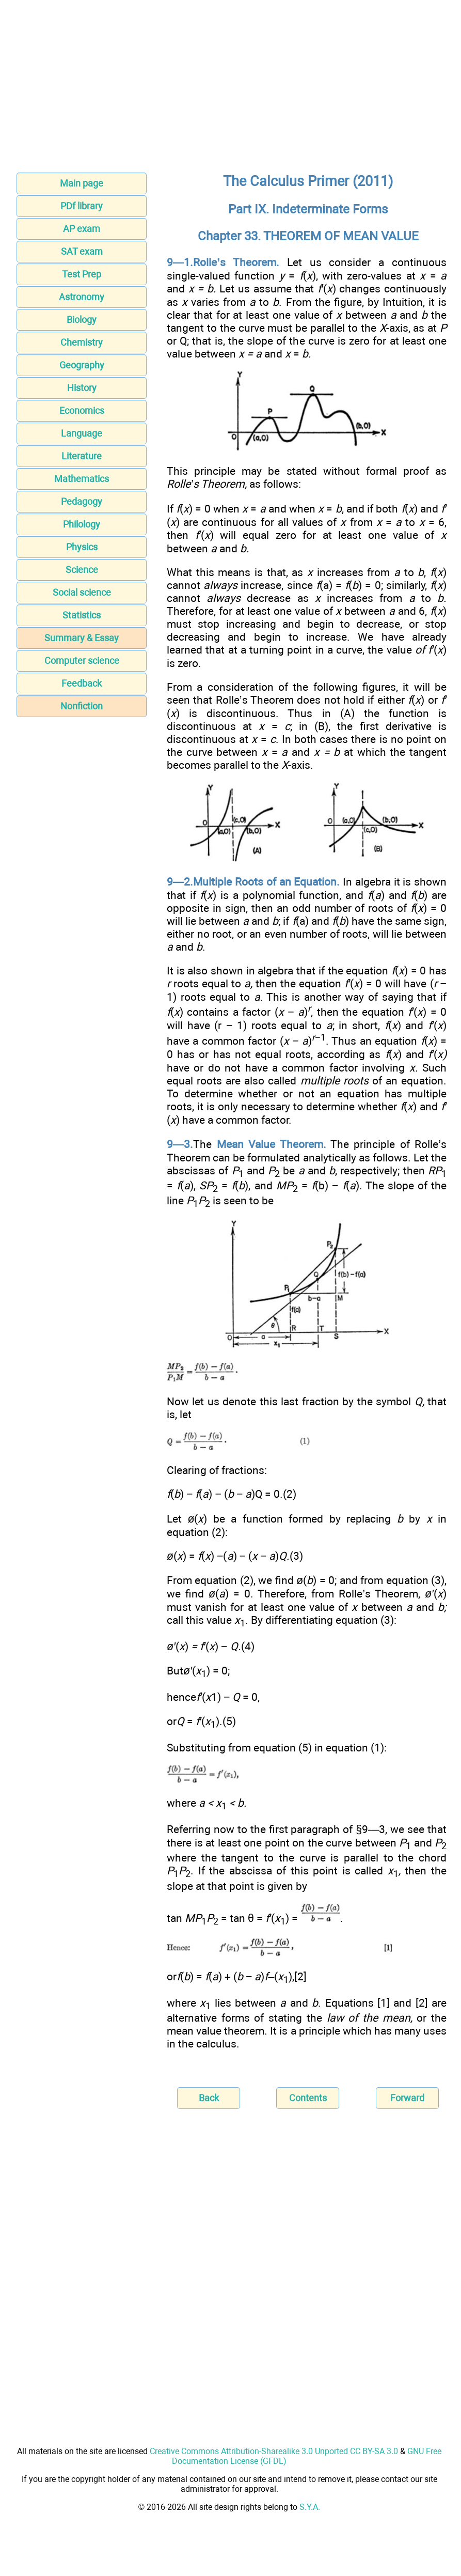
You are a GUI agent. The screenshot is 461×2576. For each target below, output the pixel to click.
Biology (82, 319)
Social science (82, 592)
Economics (81, 410)
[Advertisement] (230, 89)
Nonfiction (81, 706)
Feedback (81, 683)
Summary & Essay (81, 637)
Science (82, 569)
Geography (81, 365)
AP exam (81, 228)
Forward (407, 2097)
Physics (82, 546)
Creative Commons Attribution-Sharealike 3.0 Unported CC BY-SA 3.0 (274, 2451)
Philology (81, 524)
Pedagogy (81, 501)
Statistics (81, 615)
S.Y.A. (309, 2507)
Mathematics (81, 478)
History (82, 387)
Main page (81, 183)
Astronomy (81, 296)
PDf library (81, 205)
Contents (308, 2097)
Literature (81, 456)
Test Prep (81, 274)
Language (81, 433)
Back (209, 2097)
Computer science (81, 660)
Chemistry (81, 342)
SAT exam (82, 251)
